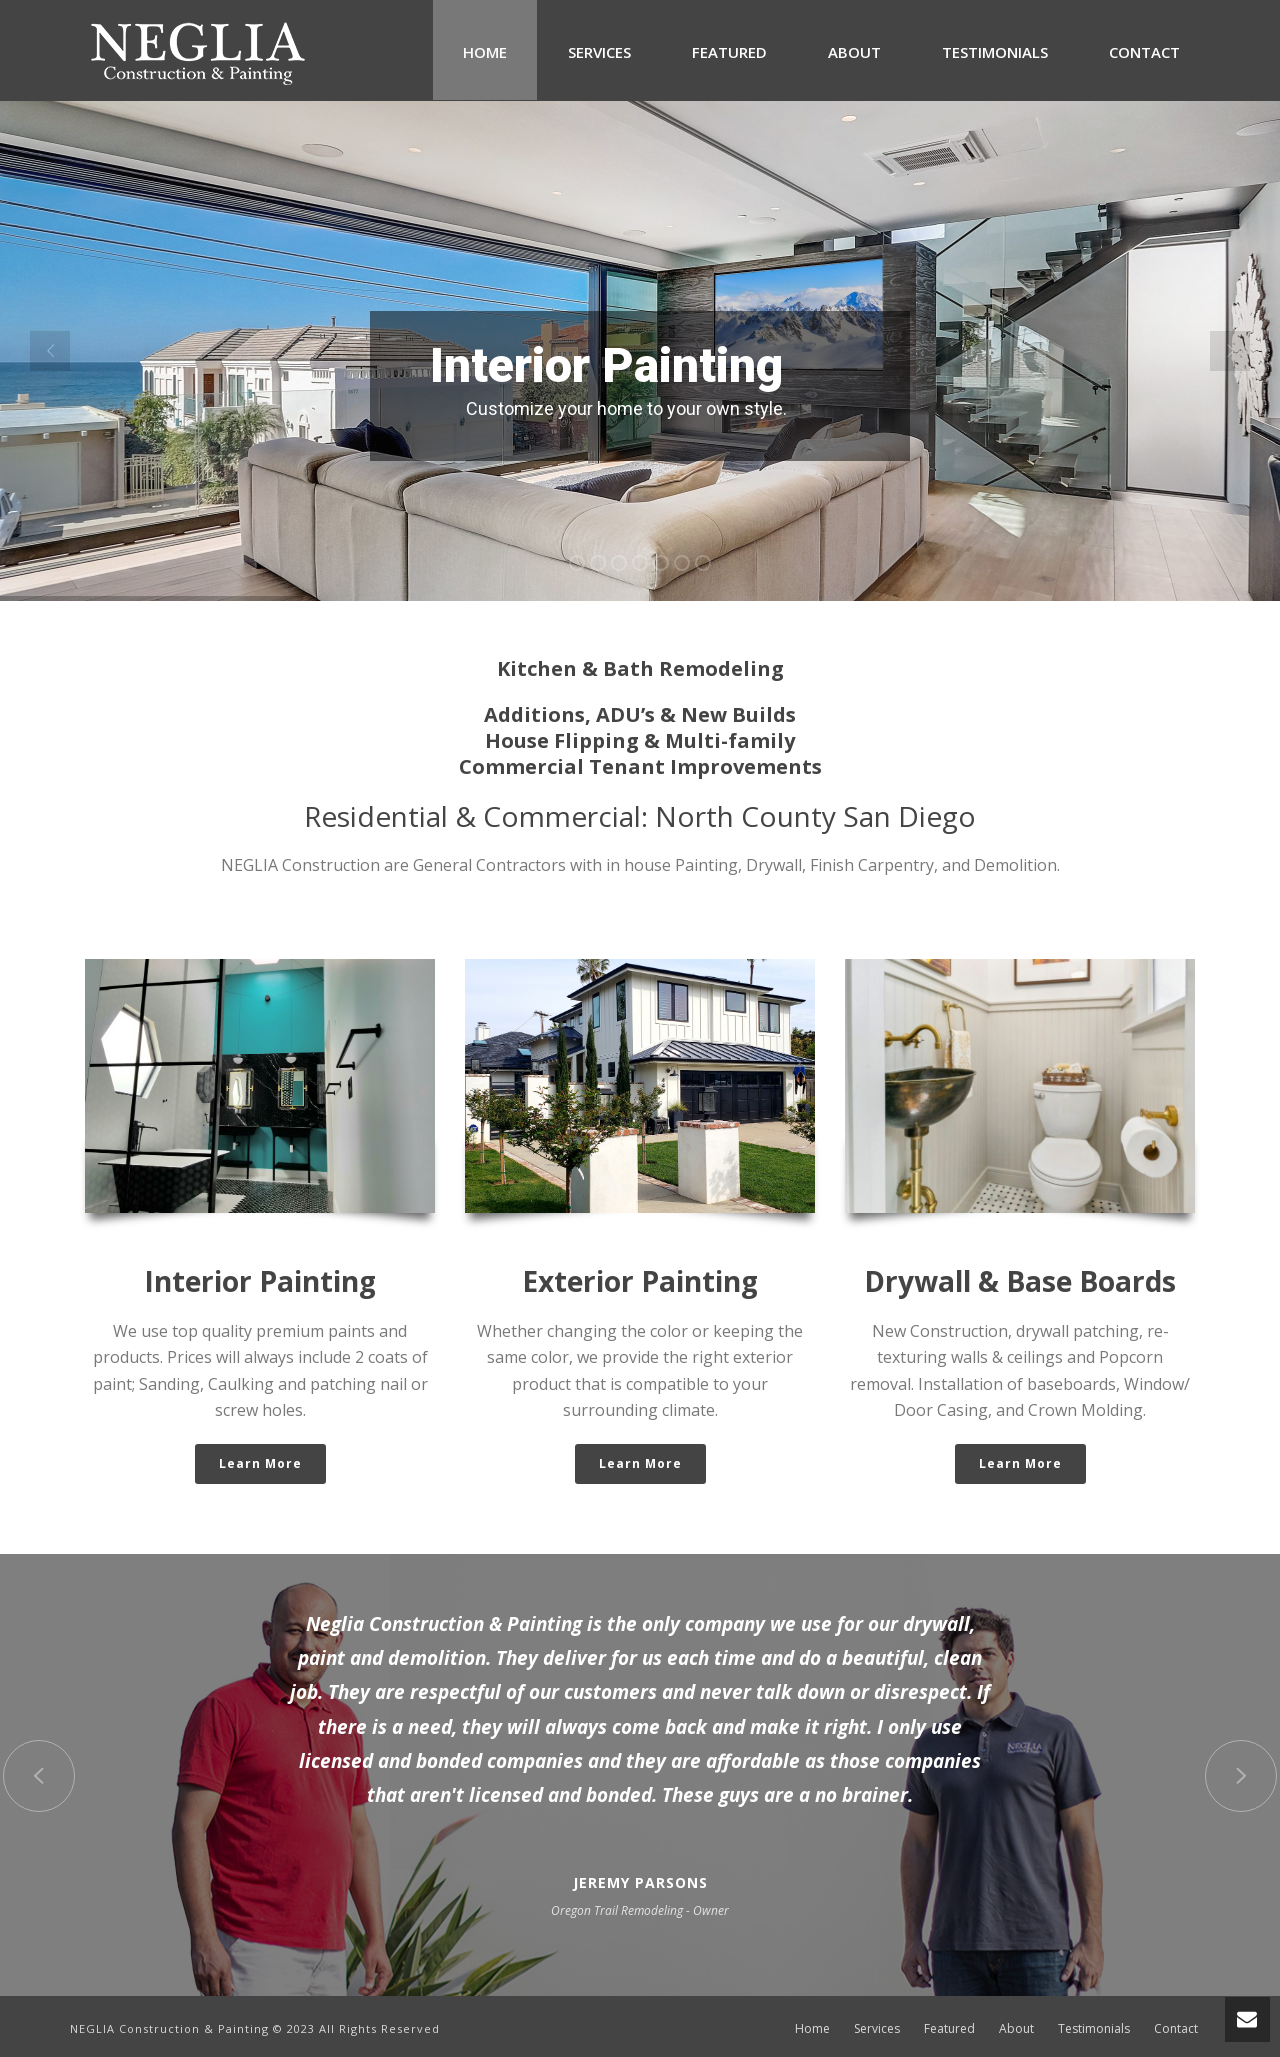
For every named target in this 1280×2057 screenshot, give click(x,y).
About (854, 52)
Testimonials (995, 52)
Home (485, 52)
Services (599, 52)
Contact (1144, 52)
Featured (729, 52)
